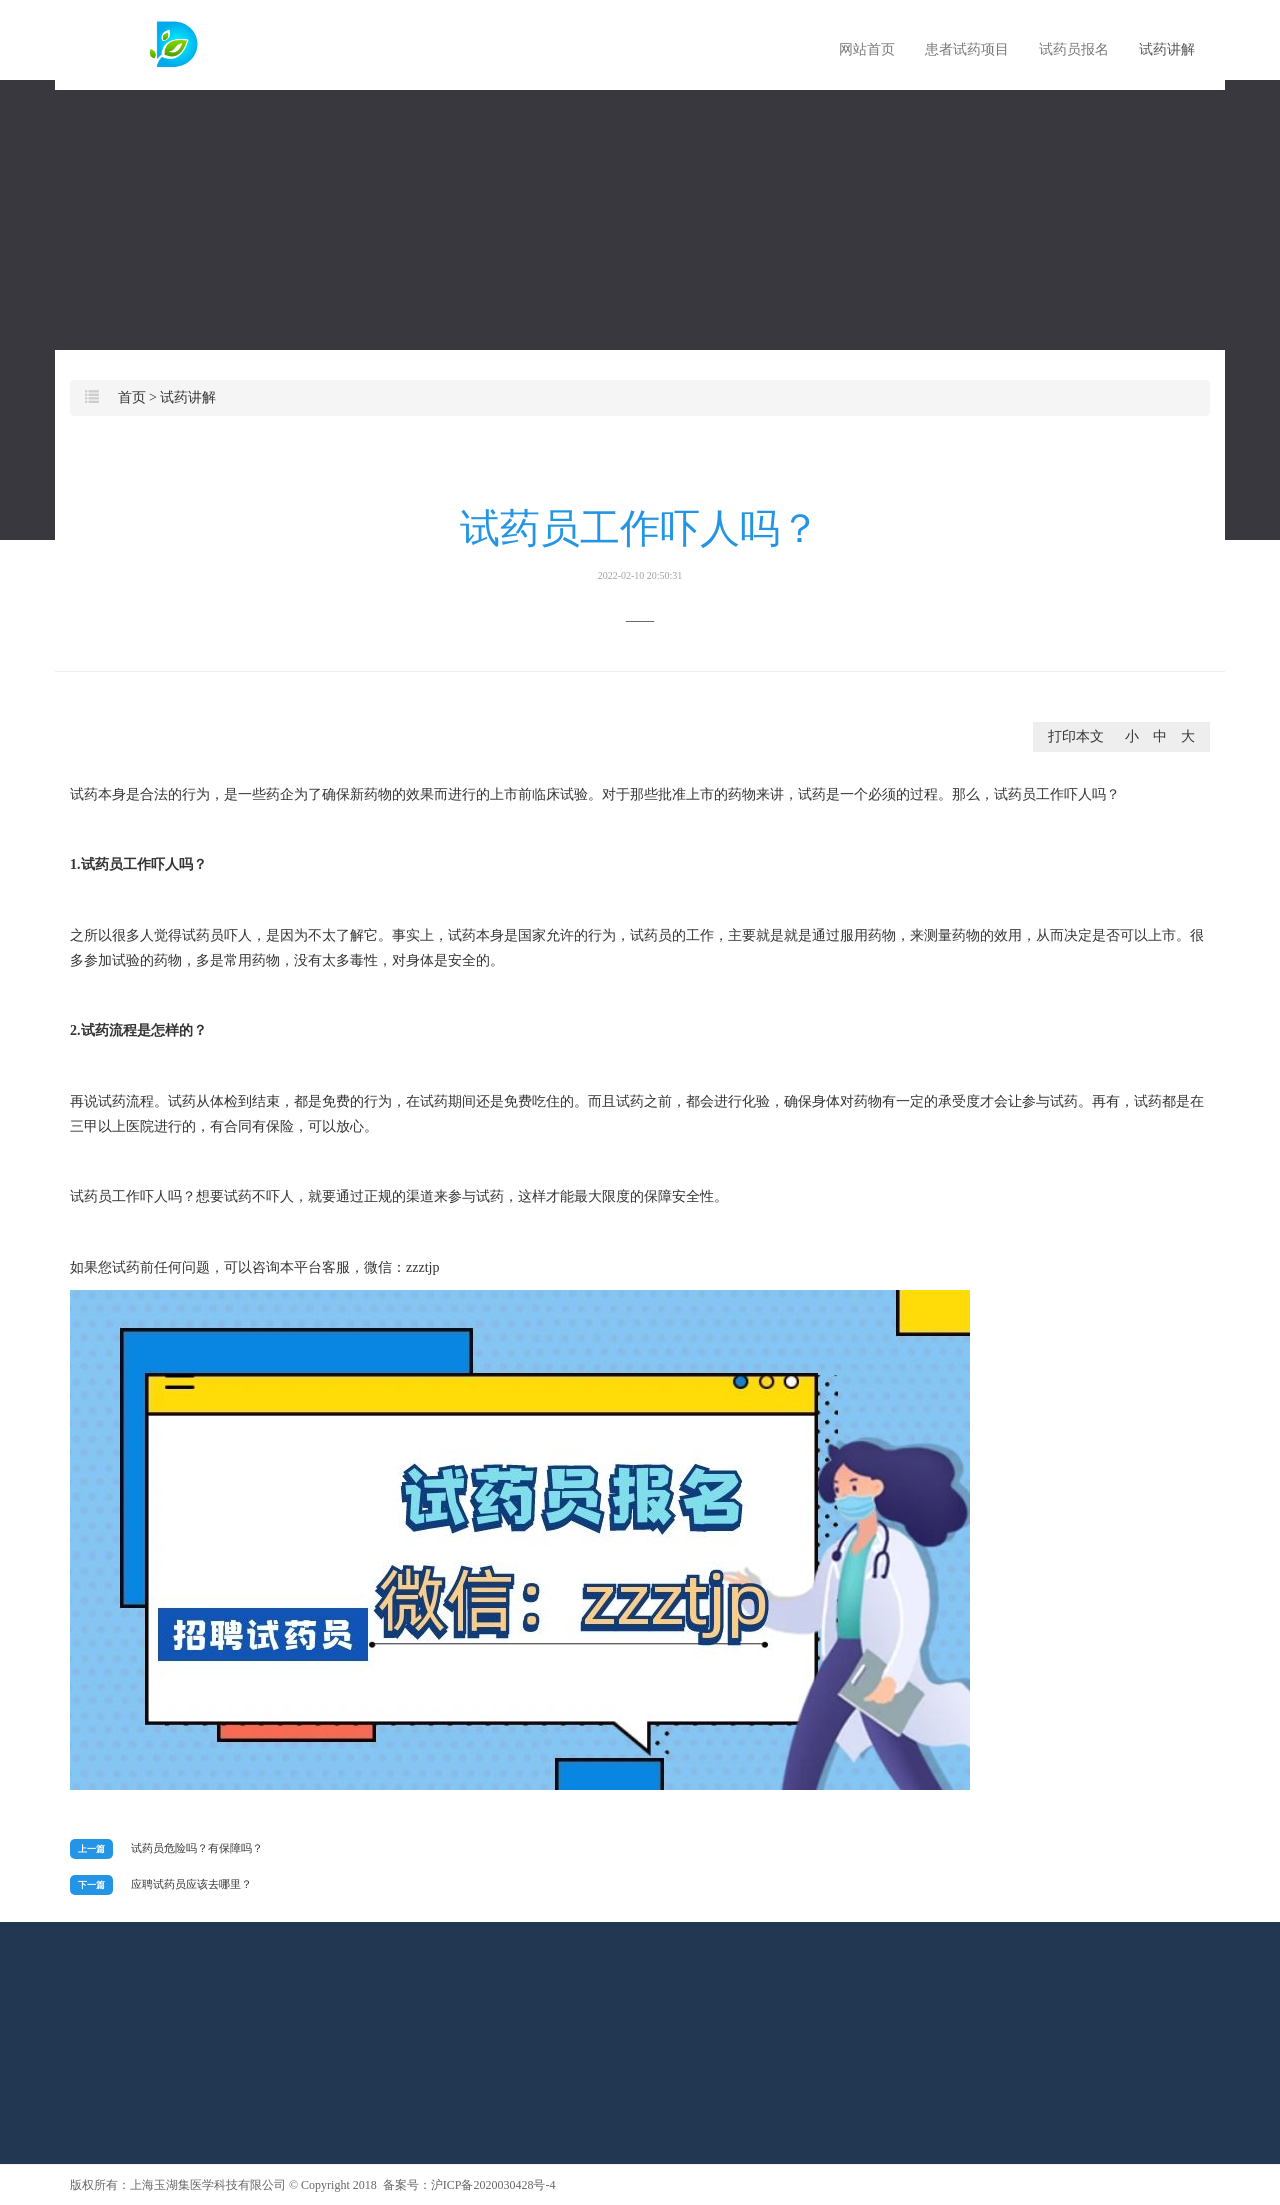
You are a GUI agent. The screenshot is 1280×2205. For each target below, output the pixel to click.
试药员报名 (1074, 49)
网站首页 (867, 49)
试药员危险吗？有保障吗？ (197, 1848)
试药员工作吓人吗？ (640, 543)
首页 (132, 397)
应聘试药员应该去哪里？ (191, 1884)
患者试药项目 (967, 49)
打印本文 (1076, 736)
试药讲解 (1167, 49)
